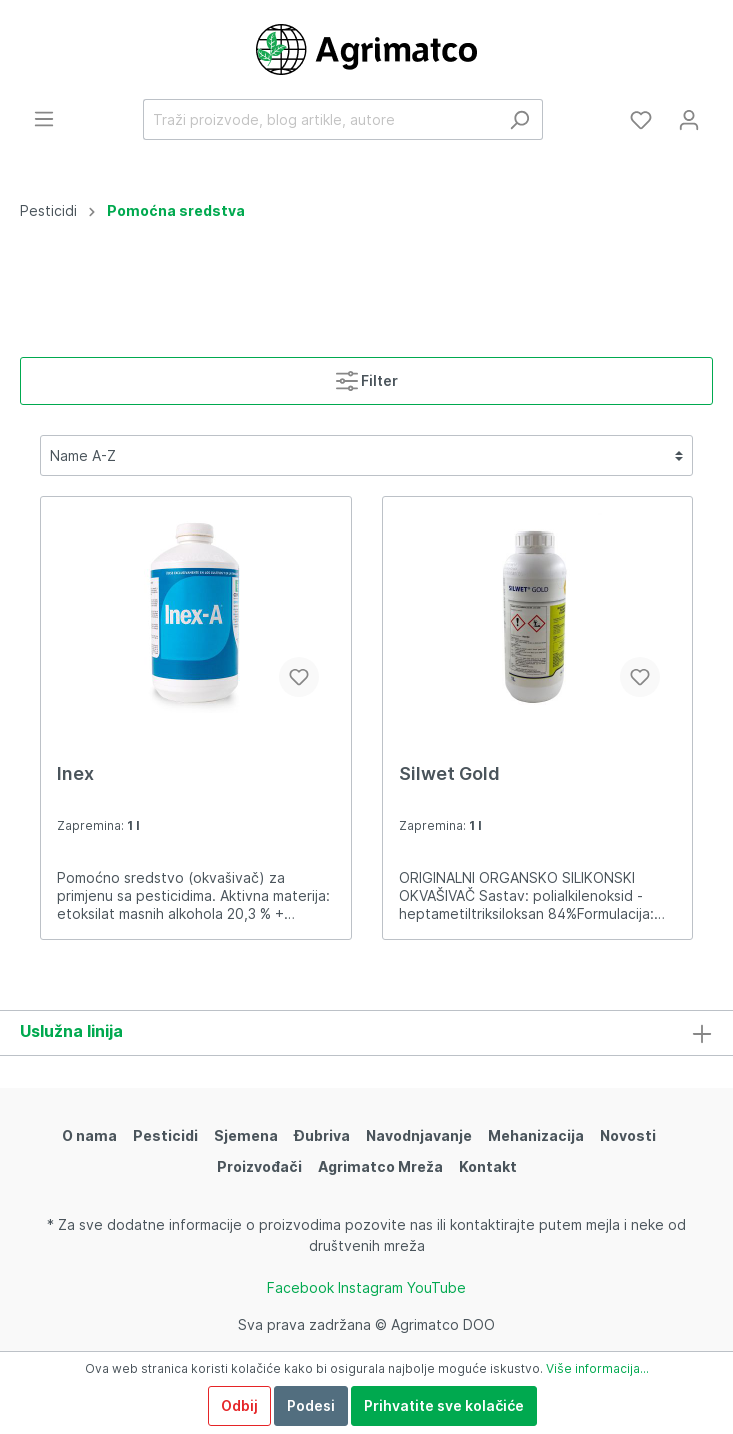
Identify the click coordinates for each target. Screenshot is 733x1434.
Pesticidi (165, 1135)
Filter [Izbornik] (367, 376)
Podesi (311, 1405)
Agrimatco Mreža (380, 1166)
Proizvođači (259, 1166)
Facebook (300, 1287)
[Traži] (519, 119)
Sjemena (246, 1135)
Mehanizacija (536, 1135)
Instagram (370, 1287)
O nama (89, 1135)
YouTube (436, 1287)
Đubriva (322, 1135)
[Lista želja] (641, 120)
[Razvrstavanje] (366, 455)
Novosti (628, 1135)
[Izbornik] (44, 119)
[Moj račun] (689, 120)
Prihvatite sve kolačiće (444, 1405)
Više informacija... (597, 1368)
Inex (75, 773)
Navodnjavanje (419, 1135)
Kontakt (488, 1166)
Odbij (239, 1405)
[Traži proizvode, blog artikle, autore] (320, 119)
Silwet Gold (449, 773)
